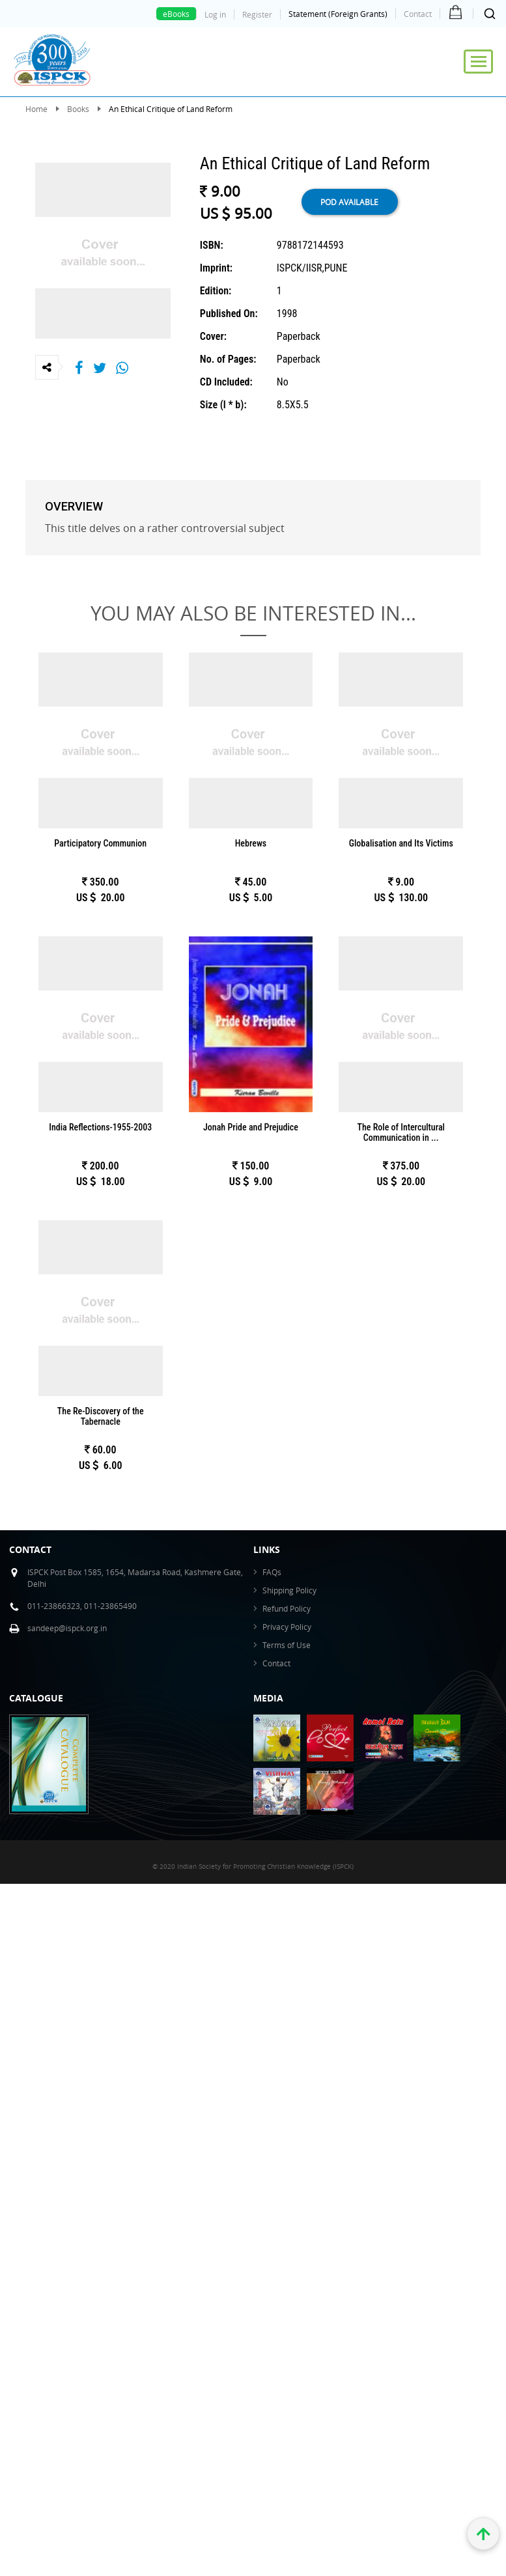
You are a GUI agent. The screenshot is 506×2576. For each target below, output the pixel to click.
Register (257, 14)
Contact (418, 13)
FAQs (271, 1572)
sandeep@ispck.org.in (67, 1628)
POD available (349, 202)
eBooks (176, 13)
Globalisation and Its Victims (401, 843)
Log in (215, 14)
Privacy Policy (286, 1626)
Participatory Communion (100, 843)
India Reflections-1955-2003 (100, 1127)
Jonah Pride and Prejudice (250, 1127)
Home (36, 109)
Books (78, 109)
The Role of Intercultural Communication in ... (401, 1132)
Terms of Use (286, 1645)
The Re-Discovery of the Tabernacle (100, 1416)
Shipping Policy (289, 1590)
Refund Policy (286, 1608)
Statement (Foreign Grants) (337, 13)
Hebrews (251, 843)
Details (100, 751)
